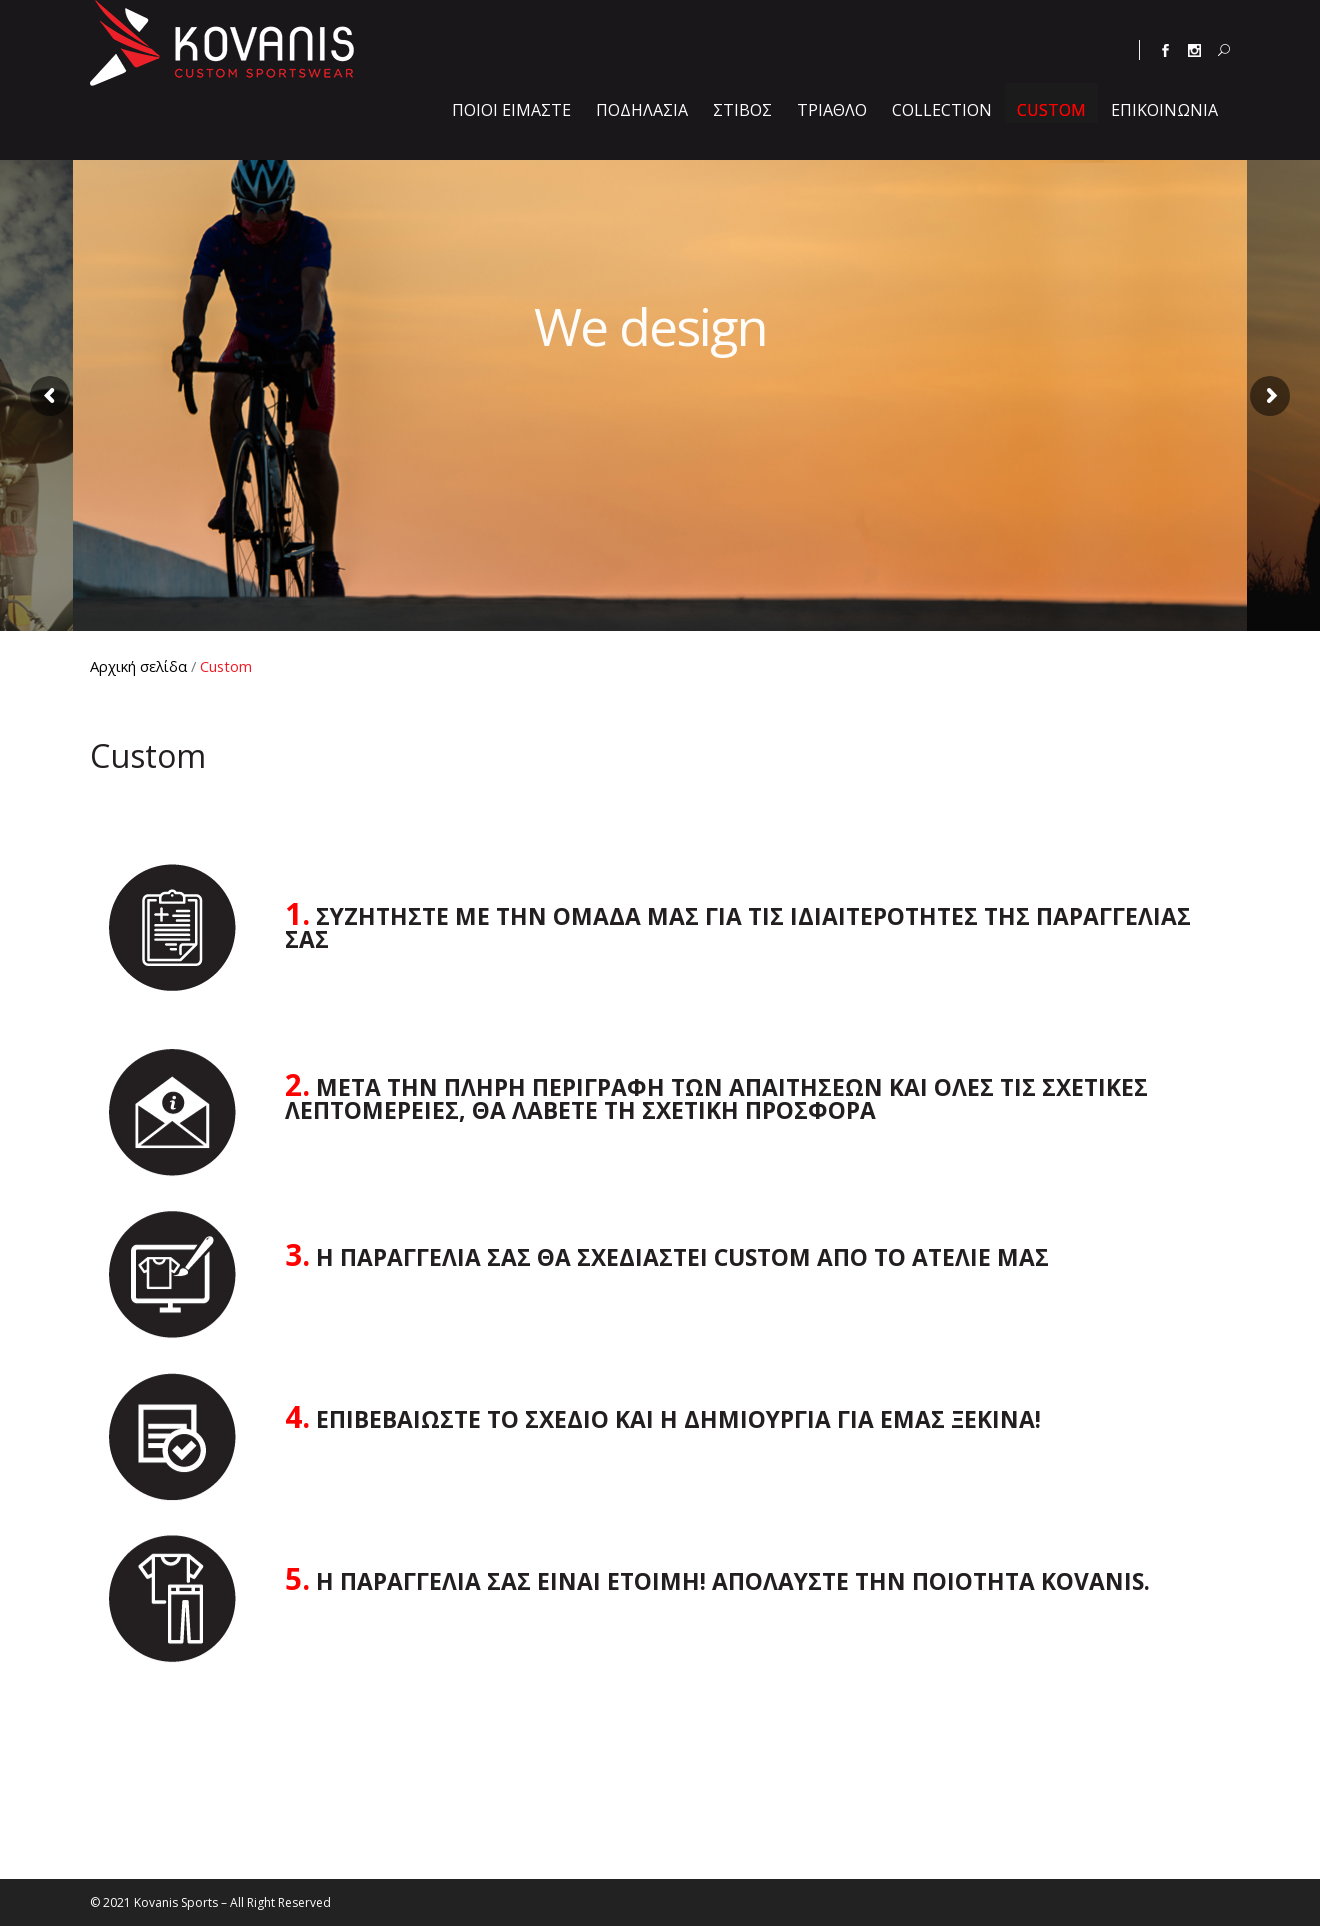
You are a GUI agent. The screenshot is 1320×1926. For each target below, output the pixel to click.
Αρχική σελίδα (138, 666)
